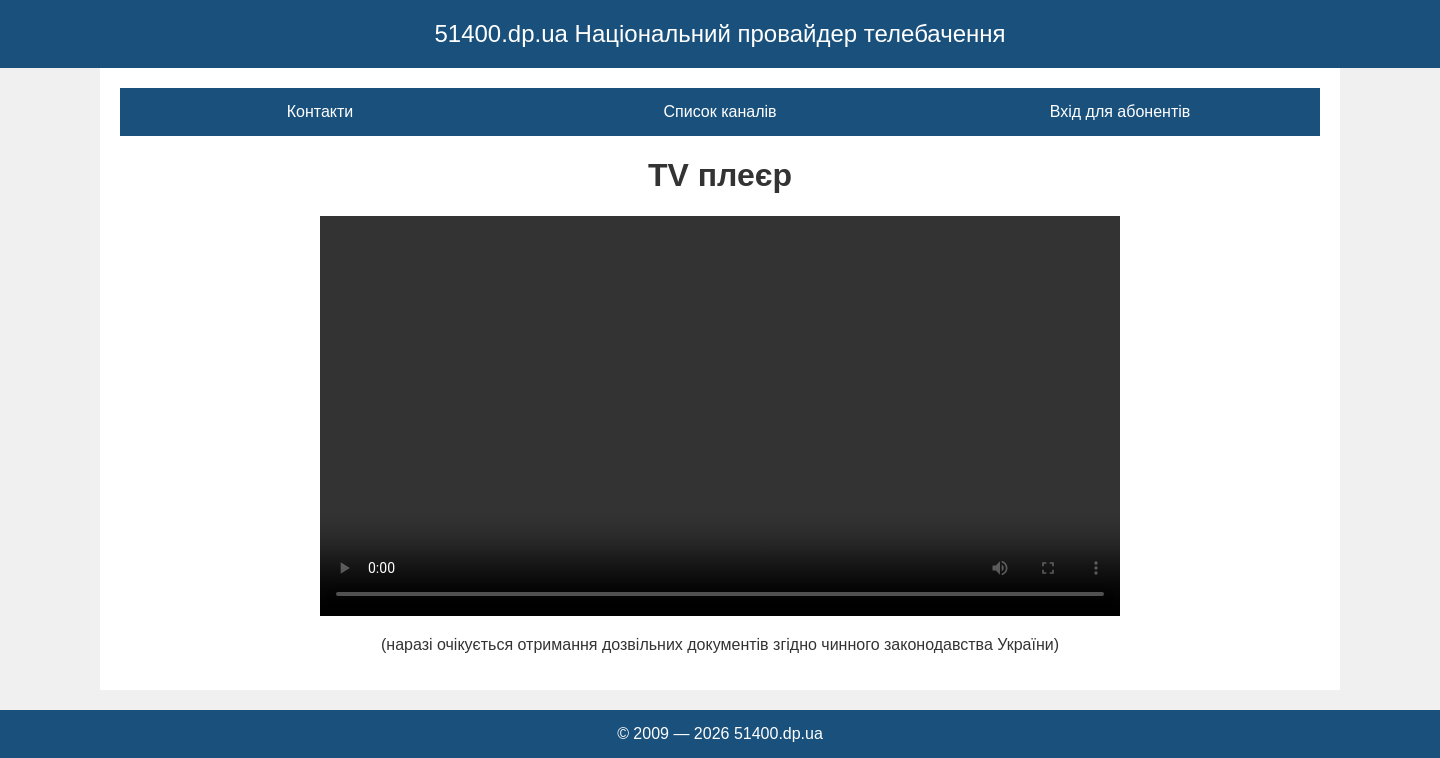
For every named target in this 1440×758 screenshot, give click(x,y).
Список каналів (719, 111)
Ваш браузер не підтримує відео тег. (720, 416)
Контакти (320, 111)
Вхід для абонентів (1120, 111)
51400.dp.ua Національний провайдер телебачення (719, 33)
